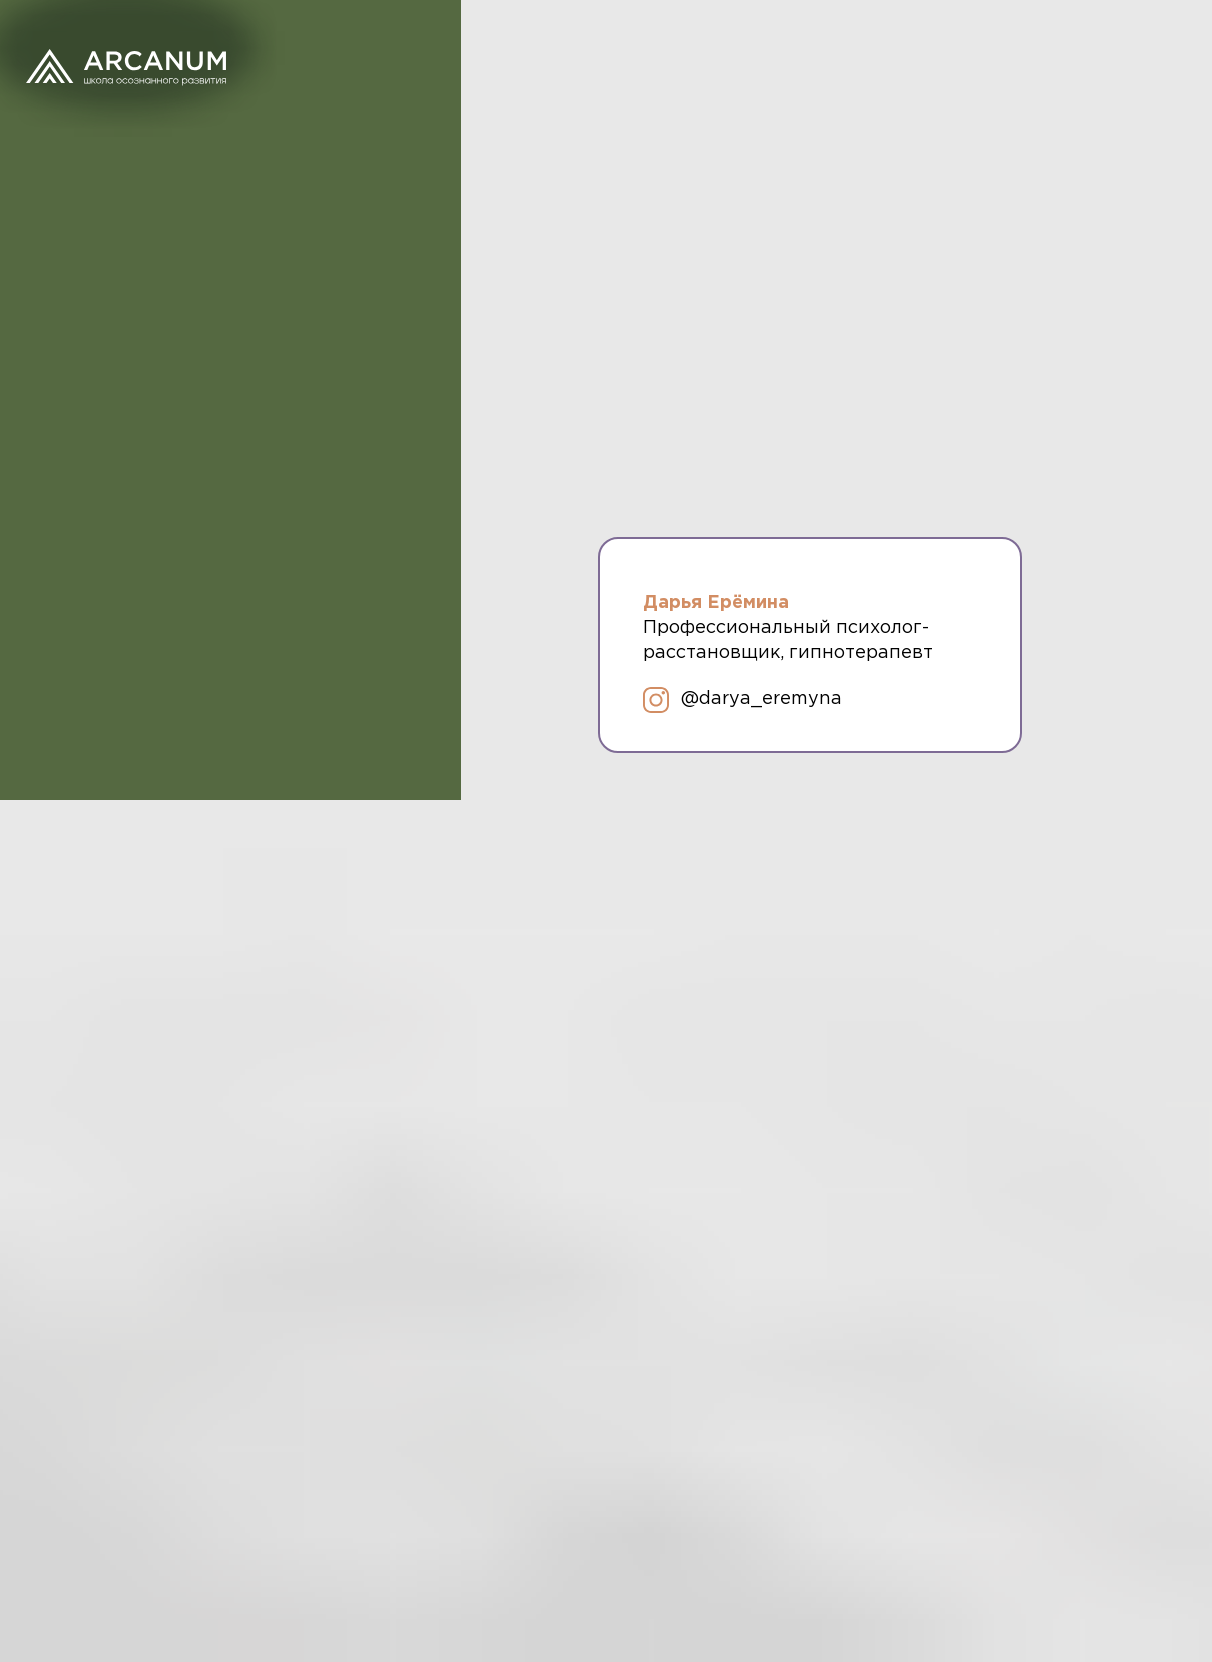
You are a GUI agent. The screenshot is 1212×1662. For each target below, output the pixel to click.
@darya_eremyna (761, 699)
